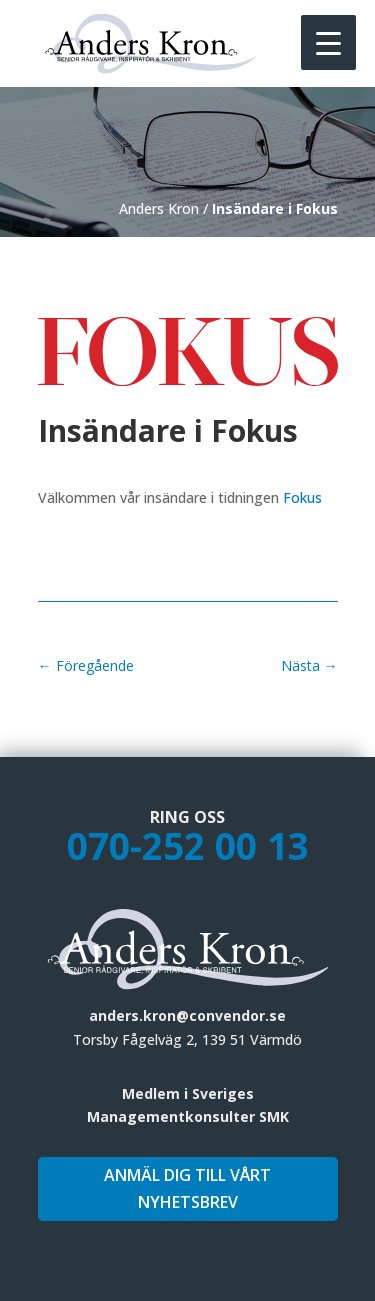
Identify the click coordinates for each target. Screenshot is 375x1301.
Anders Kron (159, 208)
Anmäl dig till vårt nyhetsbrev (187, 1188)
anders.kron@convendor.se (187, 1015)
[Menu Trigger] (328, 42)
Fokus (302, 497)
